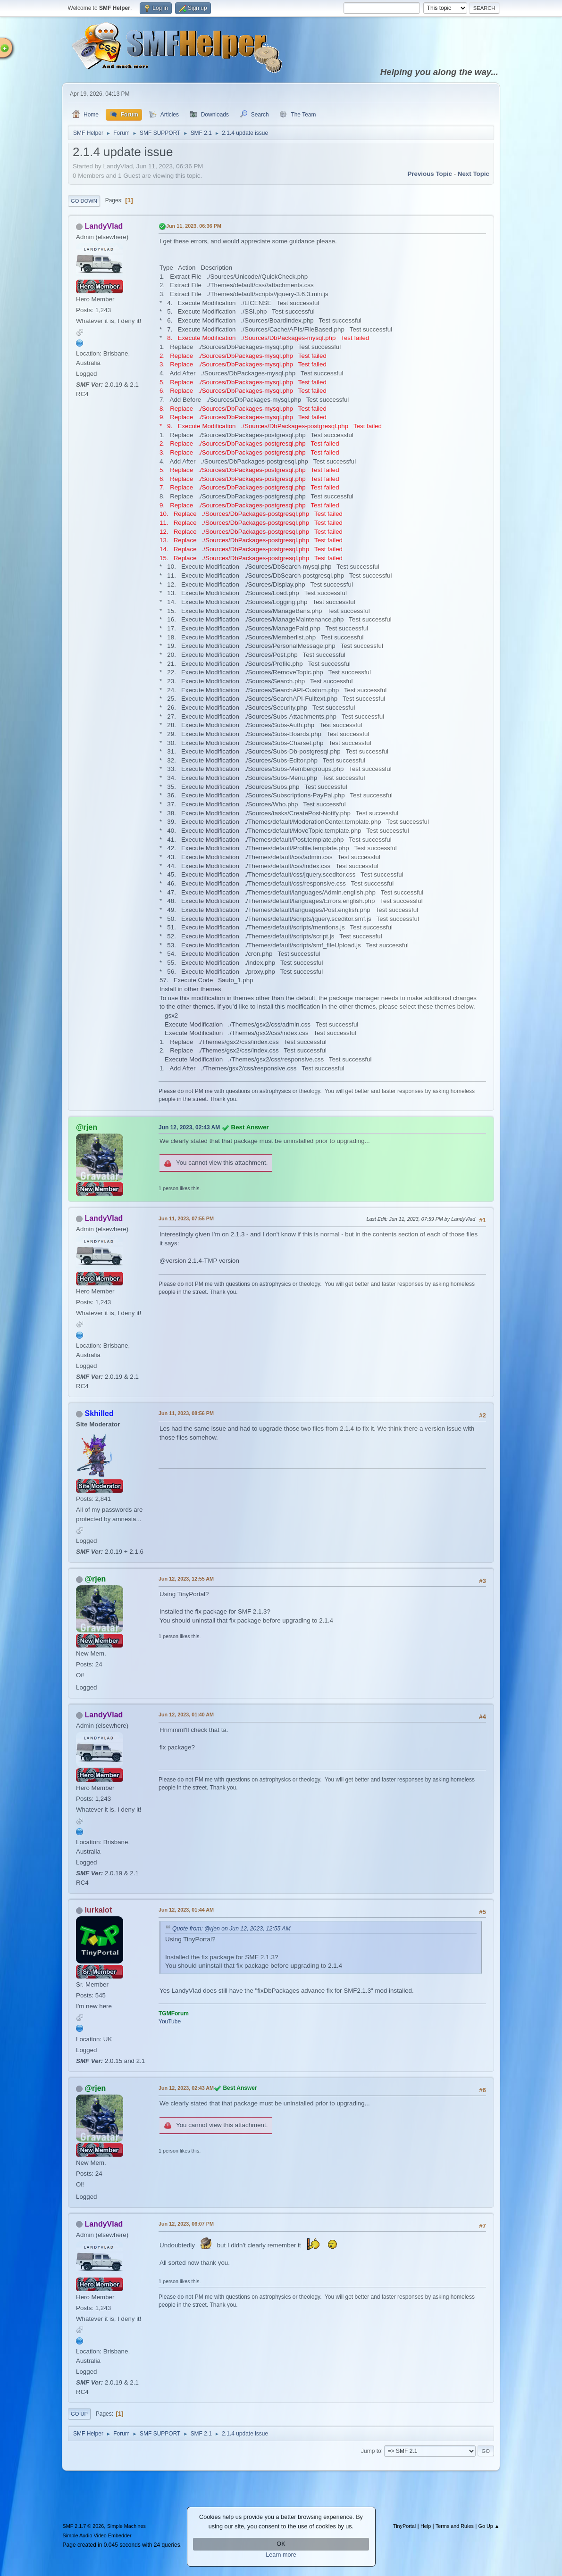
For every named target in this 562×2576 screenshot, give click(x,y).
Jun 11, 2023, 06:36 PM (193, 226)
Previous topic (429, 173)
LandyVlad (103, 226)
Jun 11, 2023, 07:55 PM (186, 1218)
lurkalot (98, 1910)
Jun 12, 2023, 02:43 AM (189, 1127)
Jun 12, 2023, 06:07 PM (186, 2224)
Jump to (371, 2450)
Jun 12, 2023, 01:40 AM (186, 1714)
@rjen (86, 1127)
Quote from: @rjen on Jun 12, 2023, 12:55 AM (231, 1928)
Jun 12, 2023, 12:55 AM (186, 1579)
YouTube (170, 2021)
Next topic (473, 173)
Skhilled (98, 1413)
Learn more (281, 2554)
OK (281, 2544)
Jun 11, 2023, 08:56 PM (186, 1413)
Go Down (84, 201)
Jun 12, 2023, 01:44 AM (186, 1910)
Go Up (79, 2414)
